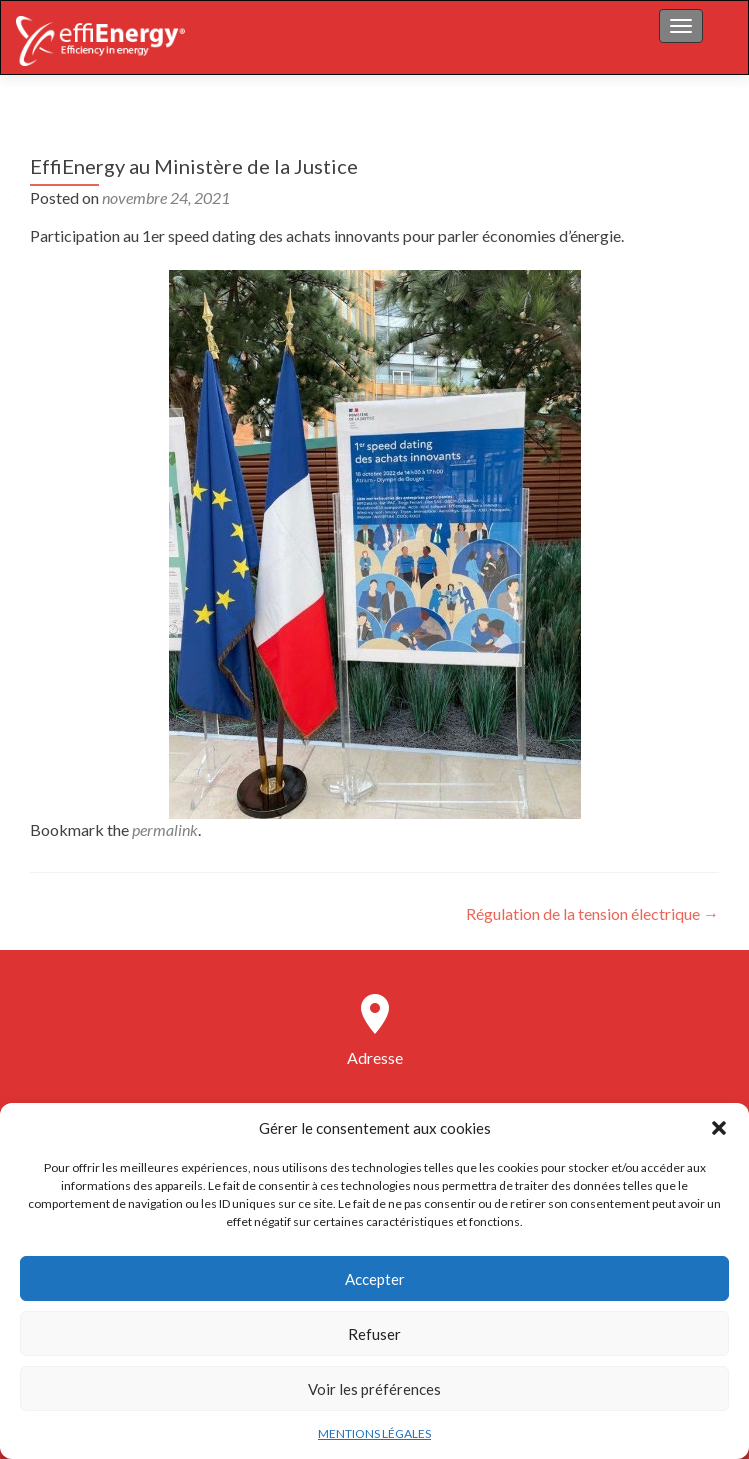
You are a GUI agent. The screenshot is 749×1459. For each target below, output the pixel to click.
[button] (719, 1128)
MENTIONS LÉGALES (374, 1433)
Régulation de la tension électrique (592, 913)
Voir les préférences (374, 1389)
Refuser (374, 1334)
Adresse (375, 1057)
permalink (165, 829)
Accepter (375, 1279)
